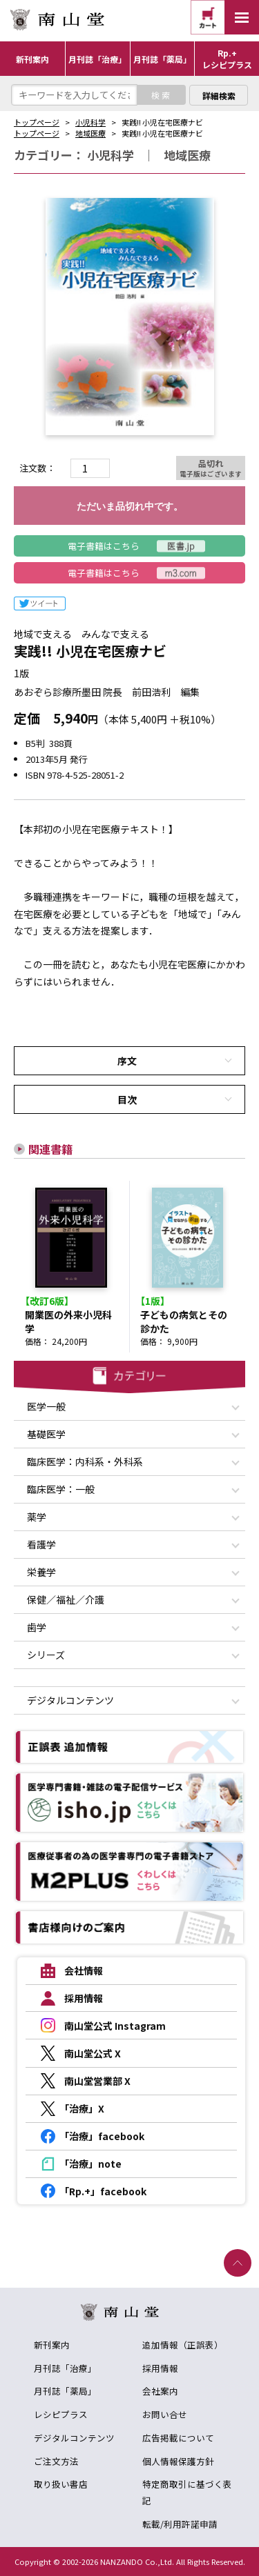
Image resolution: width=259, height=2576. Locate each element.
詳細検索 (219, 95)
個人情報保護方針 (178, 2461)
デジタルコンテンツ (74, 2437)
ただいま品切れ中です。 (130, 506)
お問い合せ (164, 2414)
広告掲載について (178, 2437)
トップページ (36, 122)
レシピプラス (61, 2414)
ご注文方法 (56, 2461)
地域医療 (90, 133)
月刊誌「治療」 (65, 2368)
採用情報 (160, 2368)
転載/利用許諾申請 (180, 2523)
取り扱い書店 (61, 2483)
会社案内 (160, 2390)
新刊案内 (52, 2344)
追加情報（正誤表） (182, 2344)
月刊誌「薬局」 (65, 2390)
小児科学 (90, 122)
